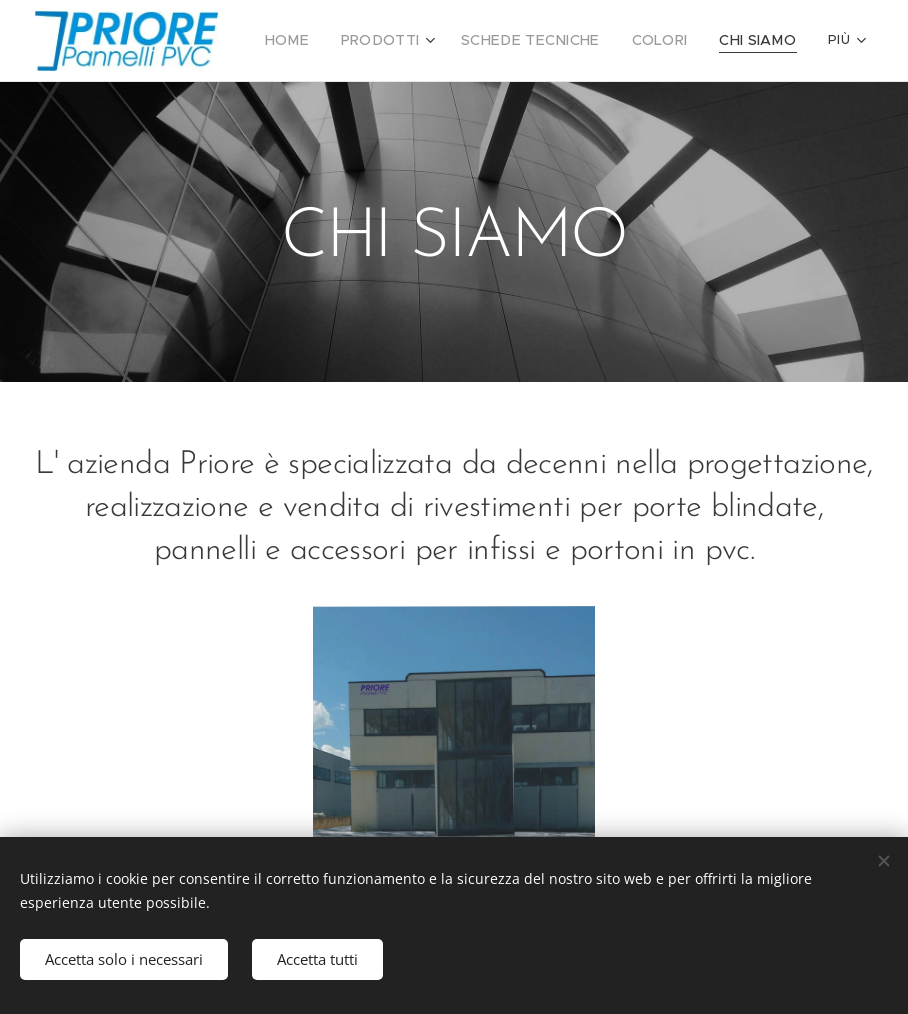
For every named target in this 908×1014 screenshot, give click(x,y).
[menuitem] (321, 41)
